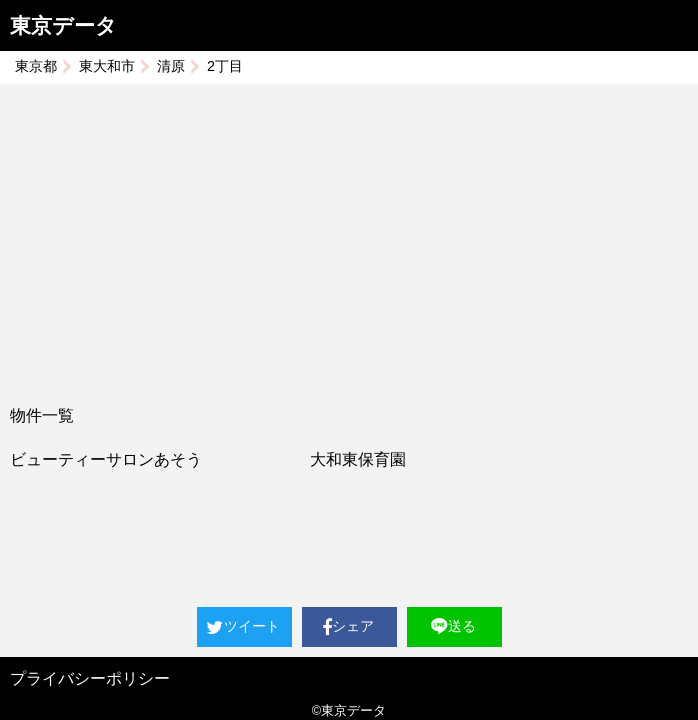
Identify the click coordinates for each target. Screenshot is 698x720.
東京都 (36, 66)
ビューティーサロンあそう (106, 459)
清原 (171, 66)
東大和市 (107, 66)
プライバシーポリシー (90, 678)
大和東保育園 (358, 459)
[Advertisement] (349, 234)
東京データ (63, 25)
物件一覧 (42, 415)
